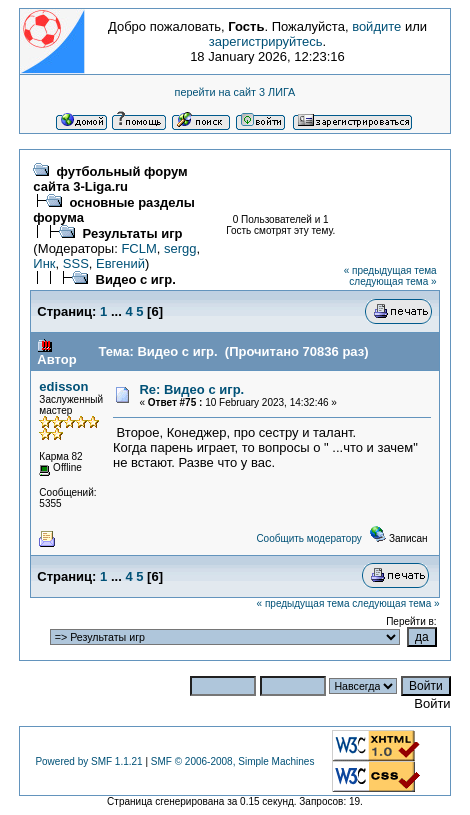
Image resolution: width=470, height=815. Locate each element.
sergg (180, 248)
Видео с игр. (136, 279)
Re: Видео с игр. (191, 389)
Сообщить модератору (308, 538)
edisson (63, 386)
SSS (76, 263)
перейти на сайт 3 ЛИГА (235, 92)
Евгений (120, 263)
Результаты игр (133, 233)
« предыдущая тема (390, 270)
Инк (44, 263)
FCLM (138, 248)
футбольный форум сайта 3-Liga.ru (110, 179)
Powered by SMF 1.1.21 (88, 761)
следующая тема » (392, 281)
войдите (376, 26)
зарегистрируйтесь (266, 41)
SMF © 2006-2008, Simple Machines (233, 761)
